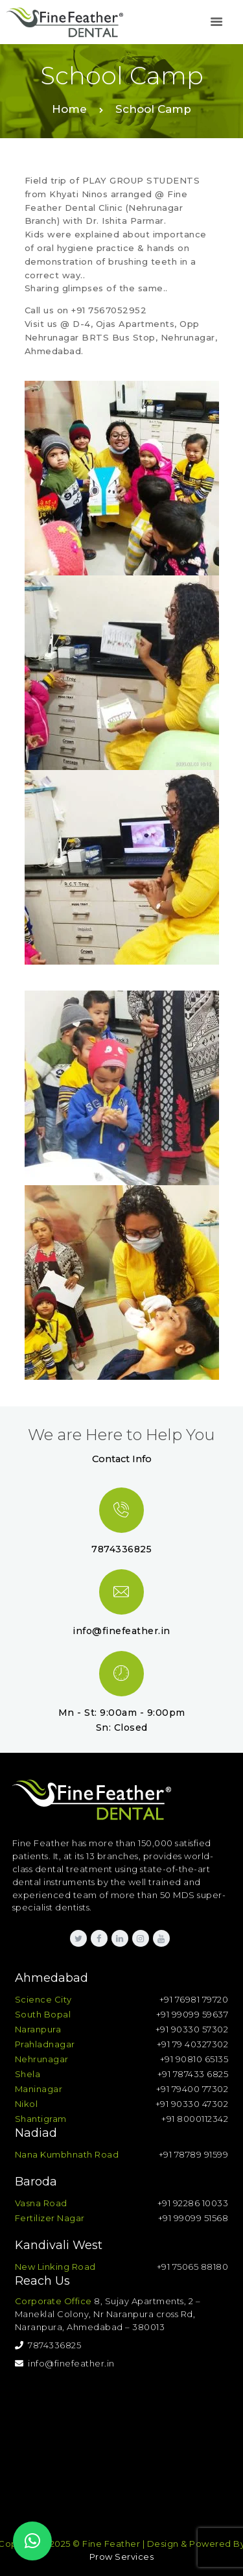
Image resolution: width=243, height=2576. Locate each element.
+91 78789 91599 (194, 2154)
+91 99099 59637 (192, 2014)
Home (69, 108)
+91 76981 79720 (194, 1999)
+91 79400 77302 (192, 2089)
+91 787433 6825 (193, 2074)
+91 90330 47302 (192, 2104)
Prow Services (121, 2556)
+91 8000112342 (194, 2118)
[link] (216, 22)
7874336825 (48, 2345)
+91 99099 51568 (193, 2218)
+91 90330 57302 (192, 2029)
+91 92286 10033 (193, 2203)
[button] (32, 2541)
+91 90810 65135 (194, 2059)
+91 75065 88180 (193, 2266)
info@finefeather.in (65, 2363)
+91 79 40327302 (193, 2044)
